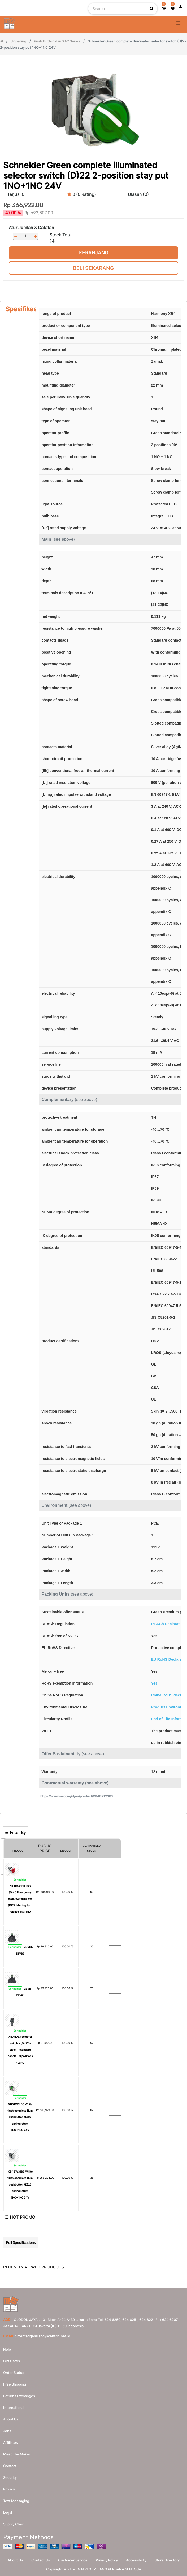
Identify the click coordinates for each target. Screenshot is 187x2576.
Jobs (7, 2431)
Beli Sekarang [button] (93, 268)
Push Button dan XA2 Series (57, 41)
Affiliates (10, 2442)
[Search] (93, 1817)
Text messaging (16, 2501)
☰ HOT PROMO (20, 2217)
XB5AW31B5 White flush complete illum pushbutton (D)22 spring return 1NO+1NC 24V (20, 2117)
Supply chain (14, 2524)
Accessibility (136, 2560)
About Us (15, 2560)
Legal (7, 2512)
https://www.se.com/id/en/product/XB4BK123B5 (76, 1796)
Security (10, 2477)
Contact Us (40, 2560)
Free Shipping (14, 2384)
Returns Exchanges (19, 2396)
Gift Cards (11, 2361)
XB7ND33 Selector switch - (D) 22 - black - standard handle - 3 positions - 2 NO (20, 2049)
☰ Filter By (15, 1832)
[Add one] (35, 236)
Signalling (18, 41)
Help (7, 2349)
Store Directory (167, 2560)
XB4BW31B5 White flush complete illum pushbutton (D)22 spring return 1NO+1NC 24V (20, 2184)
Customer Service (73, 2560)
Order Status (13, 2372)
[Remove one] (15, 236)
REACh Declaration (168, 1624)
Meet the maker (16, 2454)
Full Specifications (21, 2242)
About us (11, 2419)
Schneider (20, 1879)
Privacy (9, 2489)
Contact (9, 2466)
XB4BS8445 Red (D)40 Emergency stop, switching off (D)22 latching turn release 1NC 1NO (20, 1898)
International (13, 2407)
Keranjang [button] (93, 252)
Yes (154, 1683)
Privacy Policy (107, 2560)
